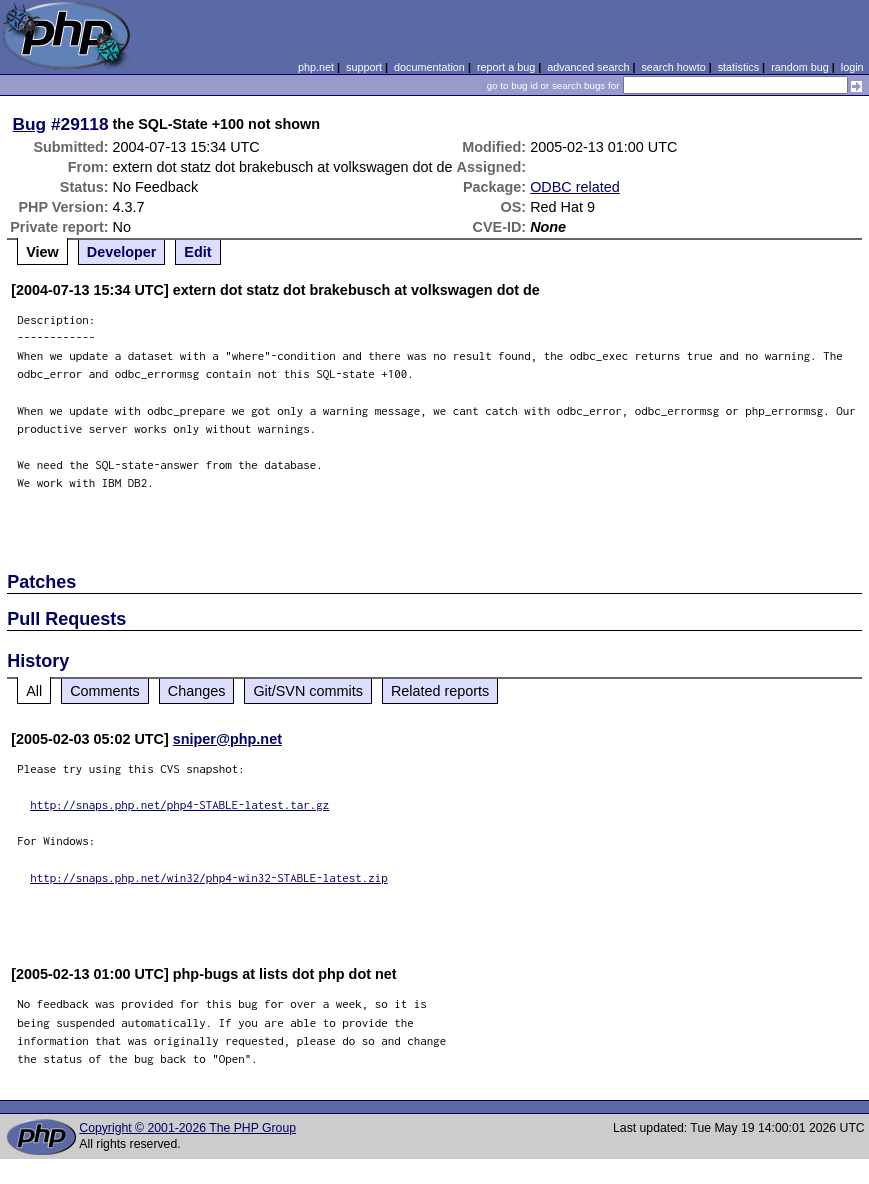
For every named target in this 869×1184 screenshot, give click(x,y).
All (34, 691)
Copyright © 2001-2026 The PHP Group (187, 1128)
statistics (738, 67)
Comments (105, 691)
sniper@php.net (227, 739)
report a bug (506, 67)
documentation (429, 67)
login (852, 67)
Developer (122, 252)
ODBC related (575, 187)
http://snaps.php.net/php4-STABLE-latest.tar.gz (179, 804)
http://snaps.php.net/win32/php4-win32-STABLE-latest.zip (209, 877)
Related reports (440, 691)
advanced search (588, 67)
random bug (800, 67)
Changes (197, 691)
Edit (197, 252)
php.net (316, 67)
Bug (30, 124)
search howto (673, 67)
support (364, 67)
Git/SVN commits (308, 691)
